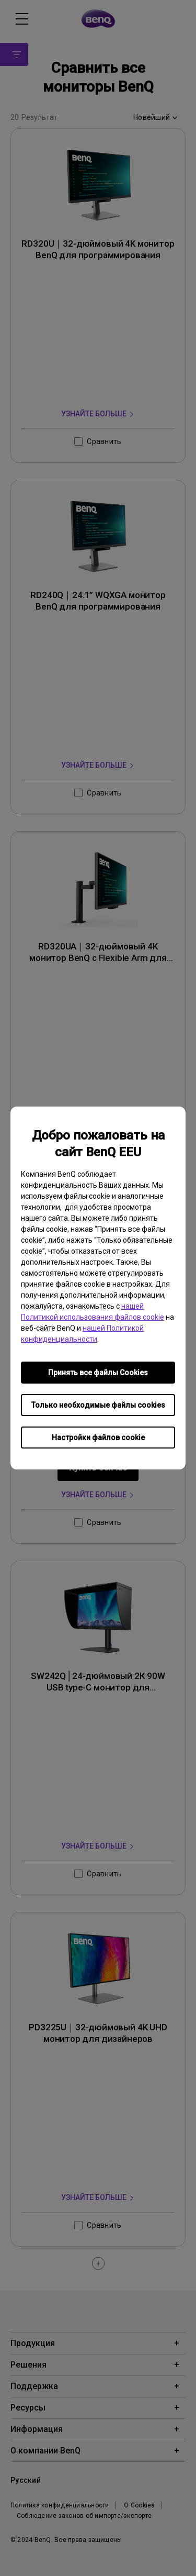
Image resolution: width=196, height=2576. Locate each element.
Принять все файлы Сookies (98, 1372)
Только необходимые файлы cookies (98, 1405)
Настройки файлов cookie (98, 1437)
